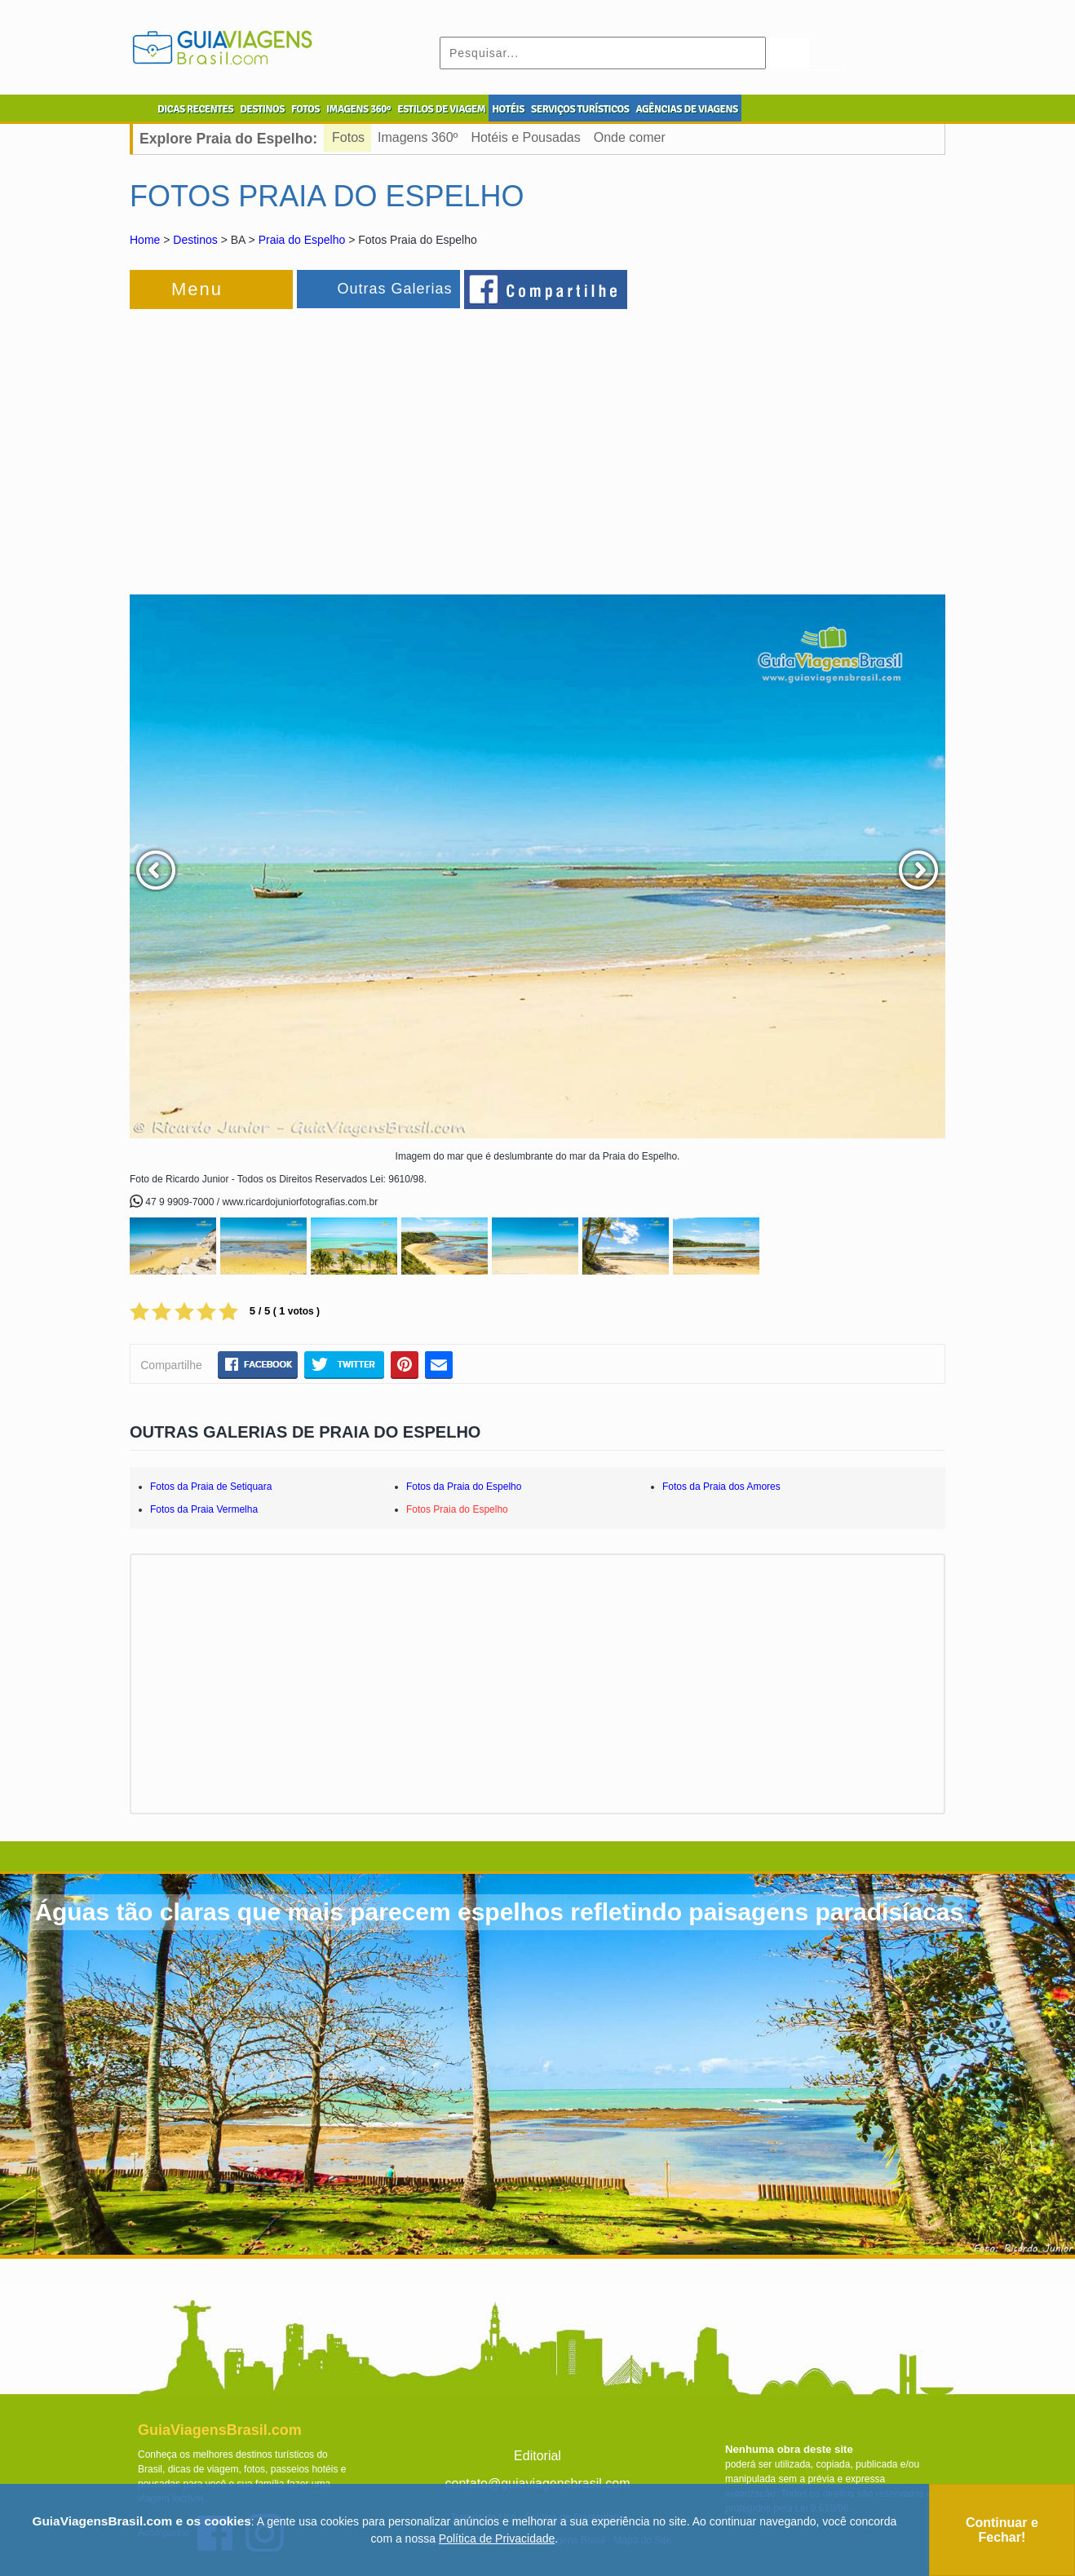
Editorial (537, 2456)
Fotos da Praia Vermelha (204, 1509)
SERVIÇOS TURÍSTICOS (580, 109)
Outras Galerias (394, 289)
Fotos (348, 137)
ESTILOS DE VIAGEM (441, 109)
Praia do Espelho (302, 239)
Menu (197, 289)
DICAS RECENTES (195, 109)
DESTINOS (262, 109)
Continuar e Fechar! (1002, 2530)
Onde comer (630, 137)
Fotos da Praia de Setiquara (211, 1486)
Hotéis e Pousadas (525, 137)
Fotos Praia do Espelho (457, 1509)
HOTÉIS (508, 109)
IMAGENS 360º (358, 109)
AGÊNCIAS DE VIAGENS (686, 109)
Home (145, 239)
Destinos (195, 239)
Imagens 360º (418, 137)
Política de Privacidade (497, 2538)
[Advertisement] (307, 443)
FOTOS (305, 109)
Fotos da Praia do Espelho (463, 1486)
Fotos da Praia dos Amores (721, 1486)
